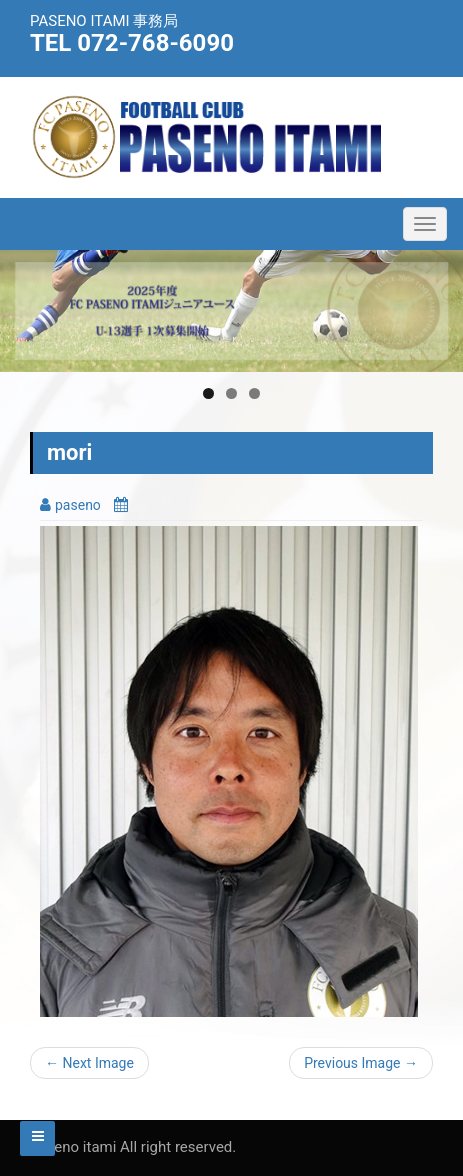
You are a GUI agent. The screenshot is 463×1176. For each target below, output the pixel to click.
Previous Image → (361, 1063)
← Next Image (89, 1063)
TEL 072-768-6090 (132, 43)
